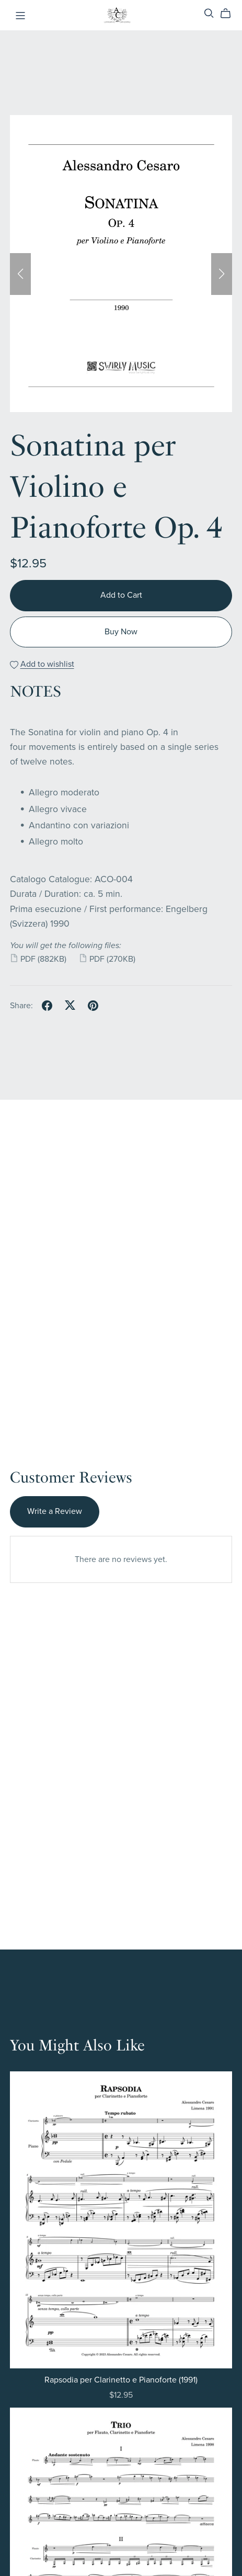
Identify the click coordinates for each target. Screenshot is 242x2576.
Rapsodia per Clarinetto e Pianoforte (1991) (121, 2380)
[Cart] (229, 13)
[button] (20, 274)
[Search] (209, 13)
